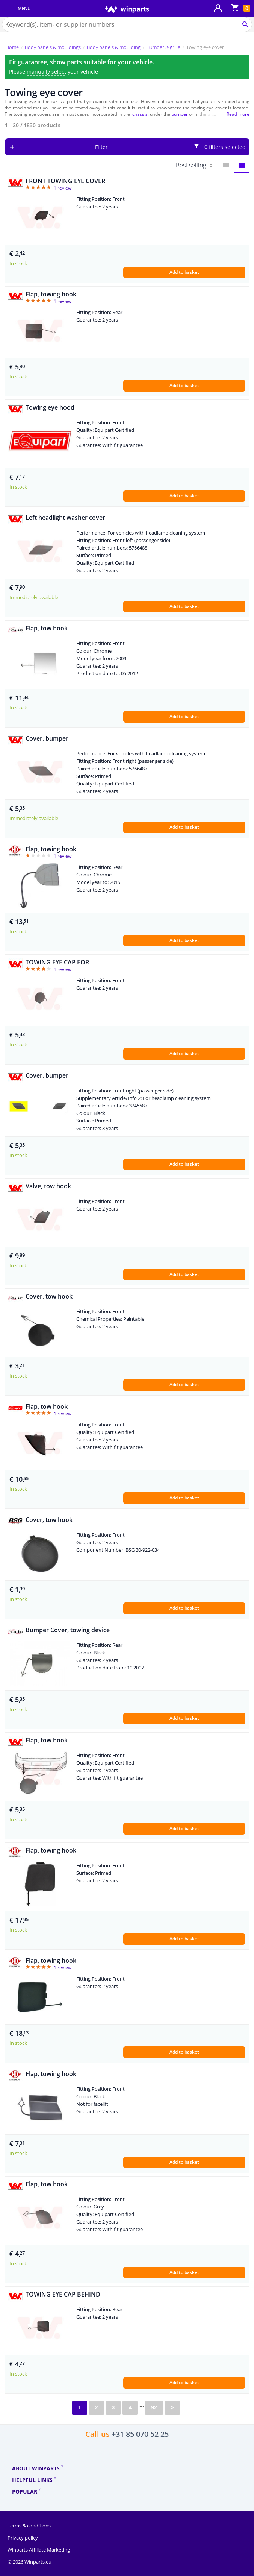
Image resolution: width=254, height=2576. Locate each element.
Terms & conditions (29, 2525)
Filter (170, 147)
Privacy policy (23, 2537)
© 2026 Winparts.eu (29, 2561)
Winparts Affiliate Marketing (39, 2549)
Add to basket (184, 272)
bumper (179, 114)
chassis (140, 114)
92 (154, 2407)
